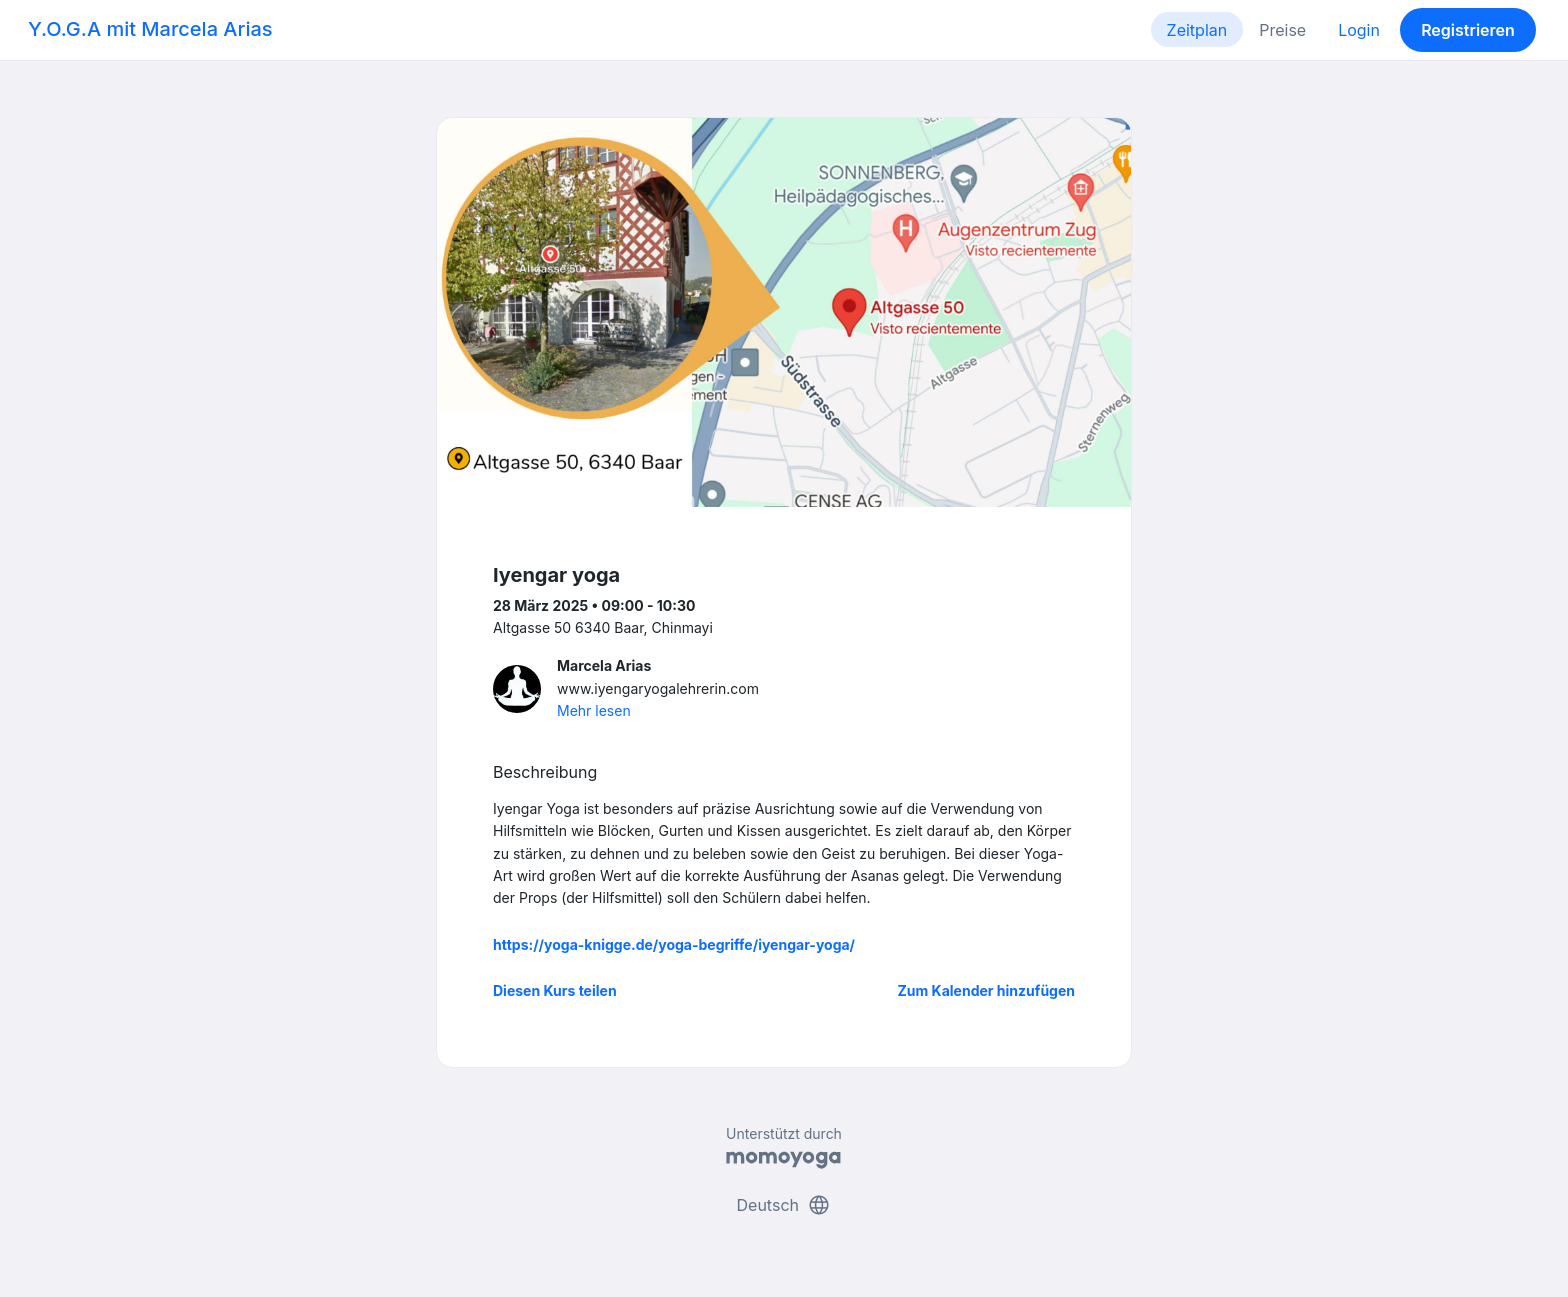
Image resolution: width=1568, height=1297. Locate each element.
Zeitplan (1197, 30)
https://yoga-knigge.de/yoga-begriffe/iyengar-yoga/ (674, 944)
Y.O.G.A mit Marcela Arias (150, 29)
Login (1359, 30)
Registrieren (1468, 30)
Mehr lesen (594, 710)
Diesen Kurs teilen (555, 990)
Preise (1282, 30)
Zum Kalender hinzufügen (986, 990)
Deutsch (784, 1205)
